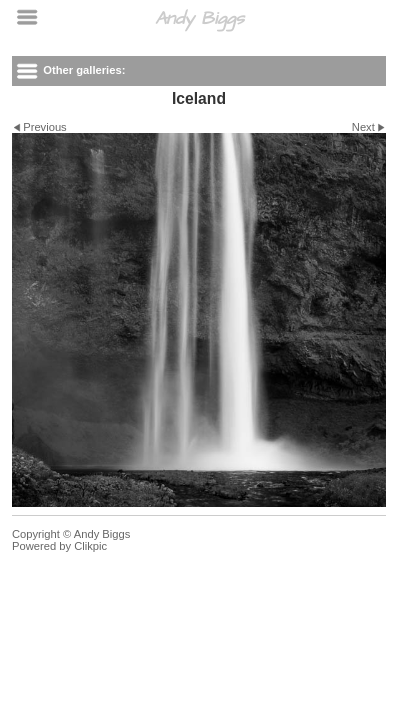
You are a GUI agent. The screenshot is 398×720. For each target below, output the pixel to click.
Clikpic (90, 546)
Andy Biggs (199, 18)
